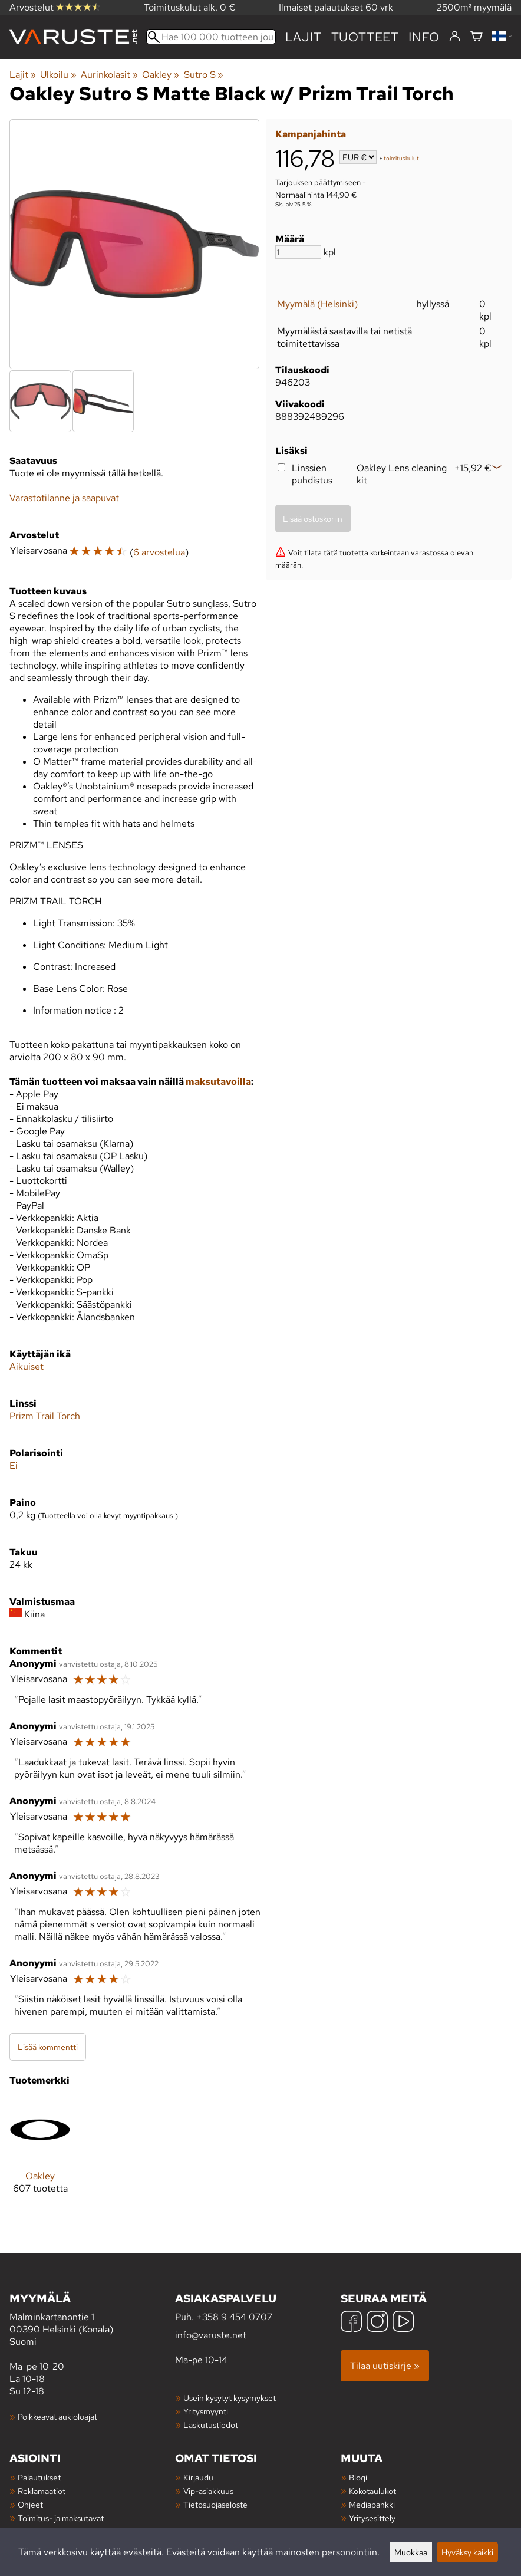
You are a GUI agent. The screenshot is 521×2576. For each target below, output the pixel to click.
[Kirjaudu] (454, 36)
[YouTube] (403, 2323)
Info (424, 37)
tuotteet (365, 37)
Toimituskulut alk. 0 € (190, 7)
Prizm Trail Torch (44, 1416)
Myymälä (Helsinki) (317, 304)
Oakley (160, 74)
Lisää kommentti (48, 2046)
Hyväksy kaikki (467, 2552)
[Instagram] (377, 2323)
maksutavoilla (218, 1081)
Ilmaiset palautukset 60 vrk (336, 7)
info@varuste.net (210, 2335)
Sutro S (203, 74)
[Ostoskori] (476, 36)
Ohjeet (30, 2504)
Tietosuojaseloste (215, 2504)
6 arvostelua (159, 552)
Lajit (303, 37)
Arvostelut (54, 7)
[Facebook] (351, 2323)
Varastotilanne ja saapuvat (64, 498)
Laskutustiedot (210, 2424)
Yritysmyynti (205, 2411)
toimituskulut (401, 158)
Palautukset (39, 2477)
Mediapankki (372, 2504)
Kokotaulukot (372, 2490)
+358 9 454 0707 (234, 2317)
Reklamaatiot (41, 2490)
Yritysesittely (372, 2518)
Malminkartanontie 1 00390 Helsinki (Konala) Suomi (92, 2319)
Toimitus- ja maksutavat (61, 2518)
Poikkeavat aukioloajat (57, 2416)
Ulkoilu (58, 74)
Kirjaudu (198, 2477)
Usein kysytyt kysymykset (229, 2397)
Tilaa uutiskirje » (385, 2366)
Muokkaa (410, 2552)
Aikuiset (26, 1366)
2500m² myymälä (474, 7)
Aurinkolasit (109, 74)
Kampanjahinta (310, 134)
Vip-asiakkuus (208, 2490)
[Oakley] (40, 2155)
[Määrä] (298, 252)
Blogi (358, 2477)
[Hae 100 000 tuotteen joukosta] (211, 36)
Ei (13, 1465)
